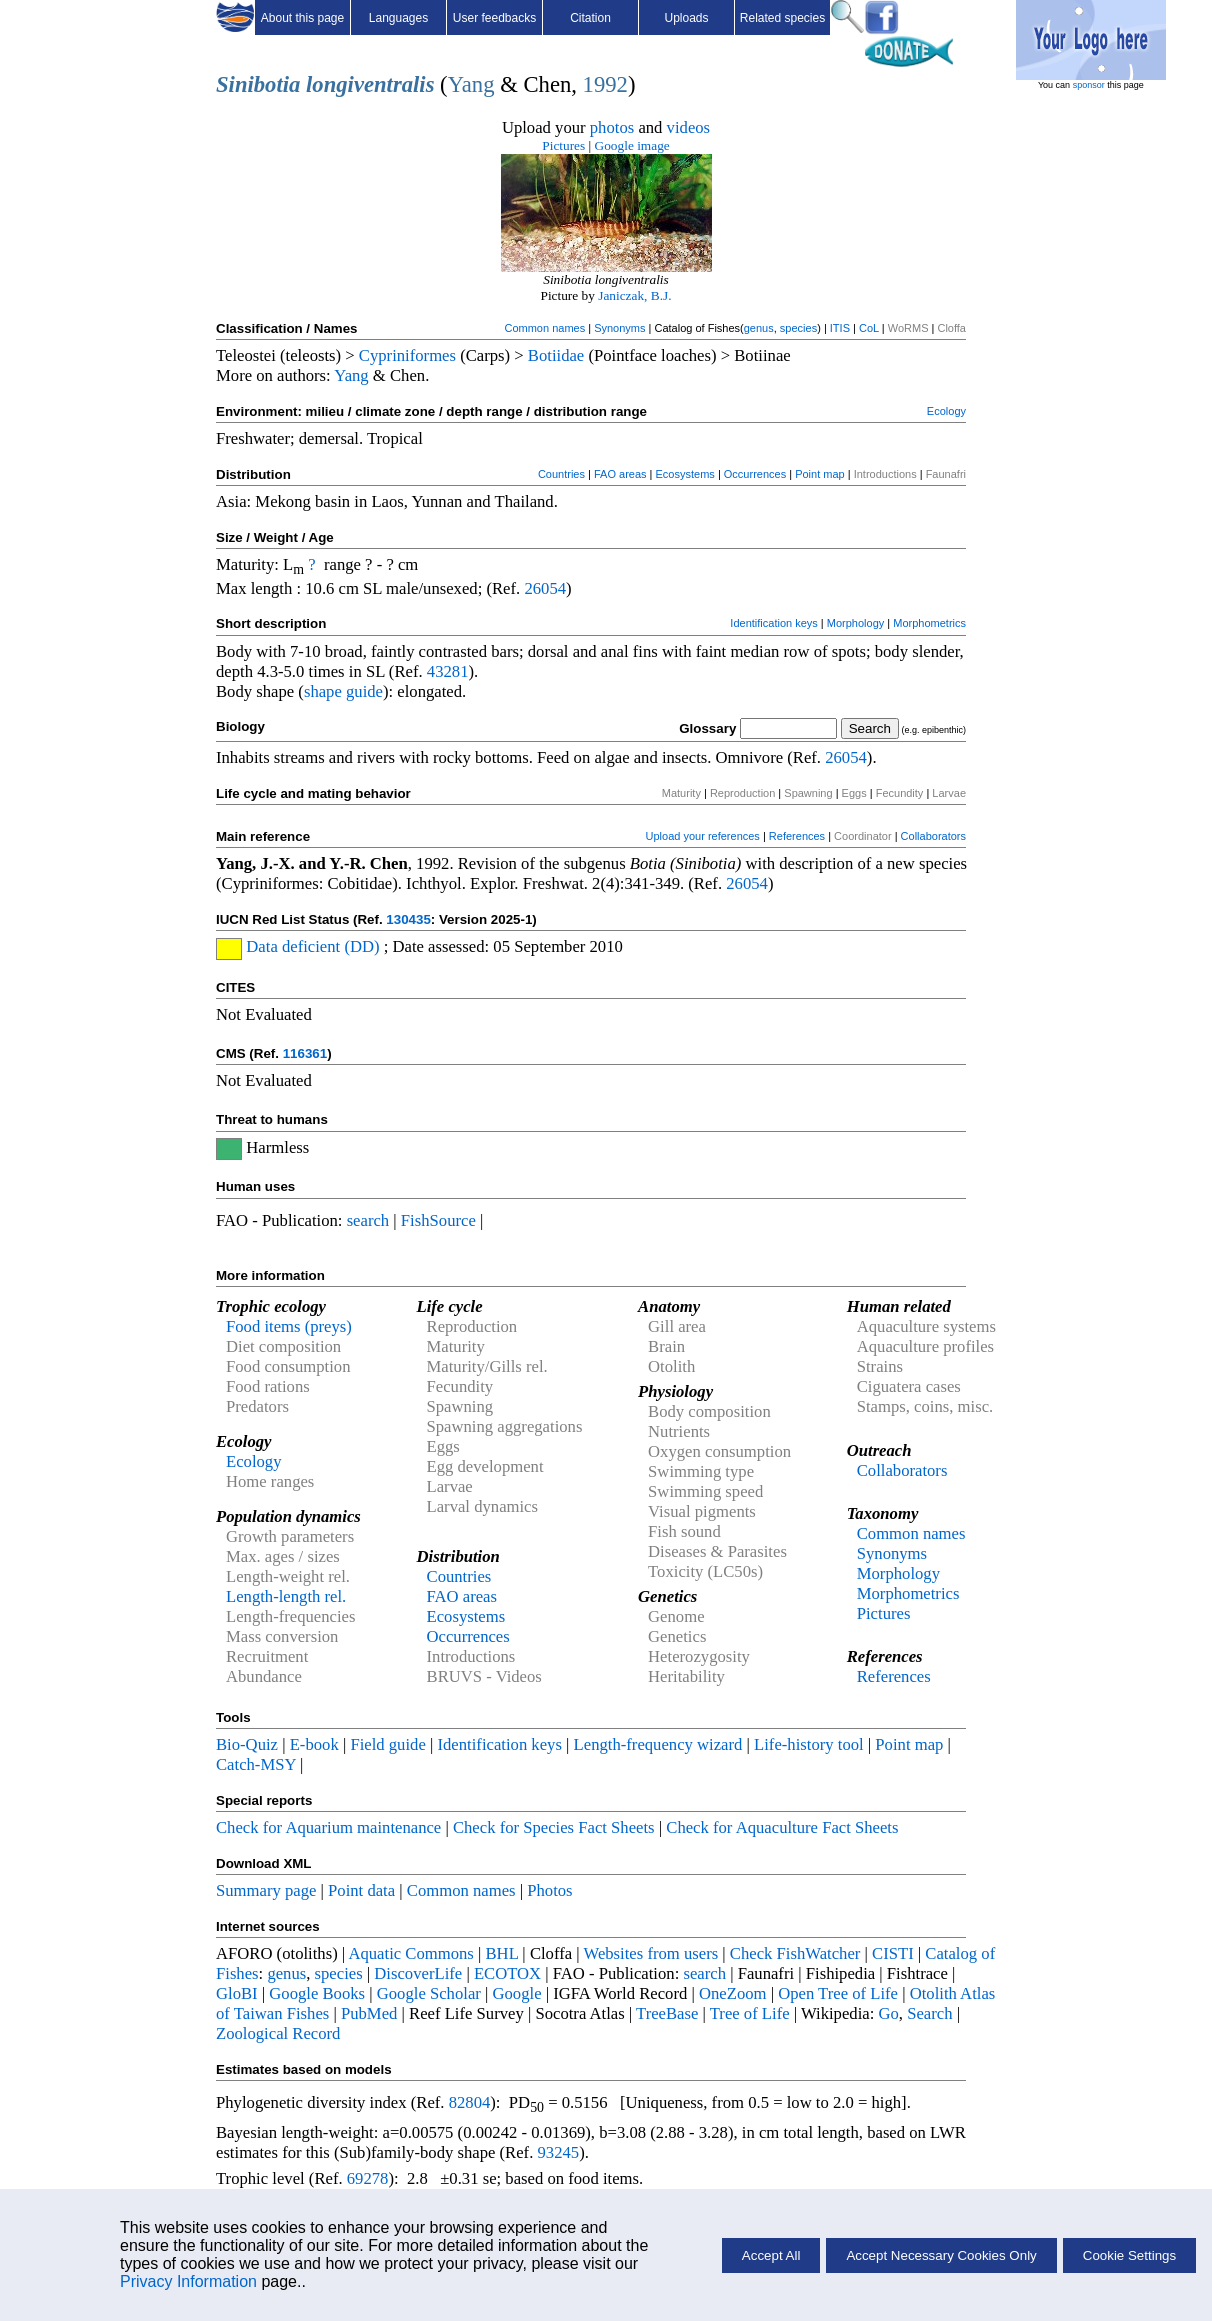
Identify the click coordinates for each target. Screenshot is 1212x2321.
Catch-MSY (256, 1764)
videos (689, 127)
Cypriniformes (407, 355)
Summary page (266, 1890)
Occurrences (755, 474)
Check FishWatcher (795, 1953)
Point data (361, 1890)
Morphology (855, 623)
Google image (632, 145)
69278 (368, 2178)
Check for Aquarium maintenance (328, 1827)
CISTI (893, 1953)
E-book (314, 1744)
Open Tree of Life (838, 1993)
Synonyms (619, 328)
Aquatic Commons (410, 1953)
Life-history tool (809, 1744)
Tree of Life (750, 2013)
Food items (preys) (289, 1326)
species (798, 328)
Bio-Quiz (247, 1744)
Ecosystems (685, 474)
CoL (869, 328)
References (797, 836)
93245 (559, 2152)
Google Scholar (429, 1993)
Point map (820, 474)
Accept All (771, 2255)
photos (612, 127)
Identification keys (773, 623)
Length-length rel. (286, 1596)
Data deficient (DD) (312, 946)
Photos (549, 1890)
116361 (305, 1053)
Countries (561, 474)
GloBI (237, 1993)
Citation (590, 18)
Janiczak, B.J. (634, 295)
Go (889, 2013)
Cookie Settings (1129, 2255)
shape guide (343, 691)
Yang (471, 84)
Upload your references (703, 836)
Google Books (317, 1993)
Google (517, 1993)
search (368, 1220)
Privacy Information (188, 2281)
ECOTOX (507, 1973)
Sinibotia (258, 84)
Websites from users (651, 1953)
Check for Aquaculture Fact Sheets (782, 1827)
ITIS (840, 328)
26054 (545, 588)
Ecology (946, 411)
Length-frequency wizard (658, 1744)
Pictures (563, 145)
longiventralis (370, 84)
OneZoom (733, 1993)
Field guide (387, 1744)
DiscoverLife (418, 1973)
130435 (408, 919)
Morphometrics (929, 623)
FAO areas (620, 474)
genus (759, 328)
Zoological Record (278, 2033)
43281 (448, 671)
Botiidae (556, 355)
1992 (605, 84)
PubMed (369, 2013)
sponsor (1089, 85)
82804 (470, 2102)
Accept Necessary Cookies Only (941, 2255)
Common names (544, 328)
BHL (502, 1953)
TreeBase (667, 2013)
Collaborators (933, 836)
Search (929, 2013)
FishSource (438, 1220)
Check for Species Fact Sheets (554, 1827)
